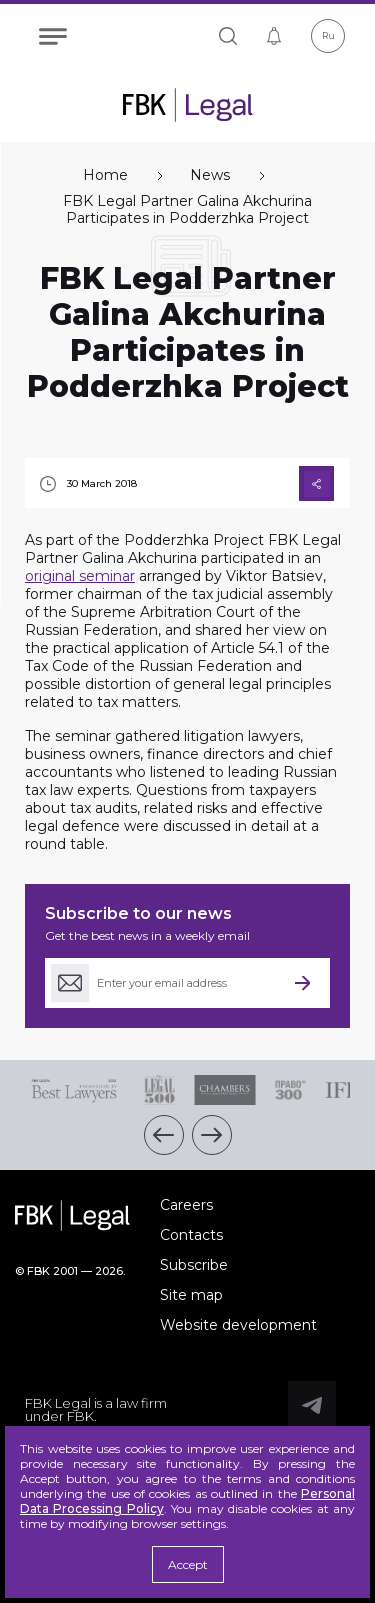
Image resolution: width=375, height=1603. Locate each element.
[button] (164, 1135)
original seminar (80, 576)
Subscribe (194, 1265)
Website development (238, 1325)
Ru (328, 35)
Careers (186, 1205)
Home (105, 175)
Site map (191, 1295)
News (210, 175)
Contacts (191, 1235)
